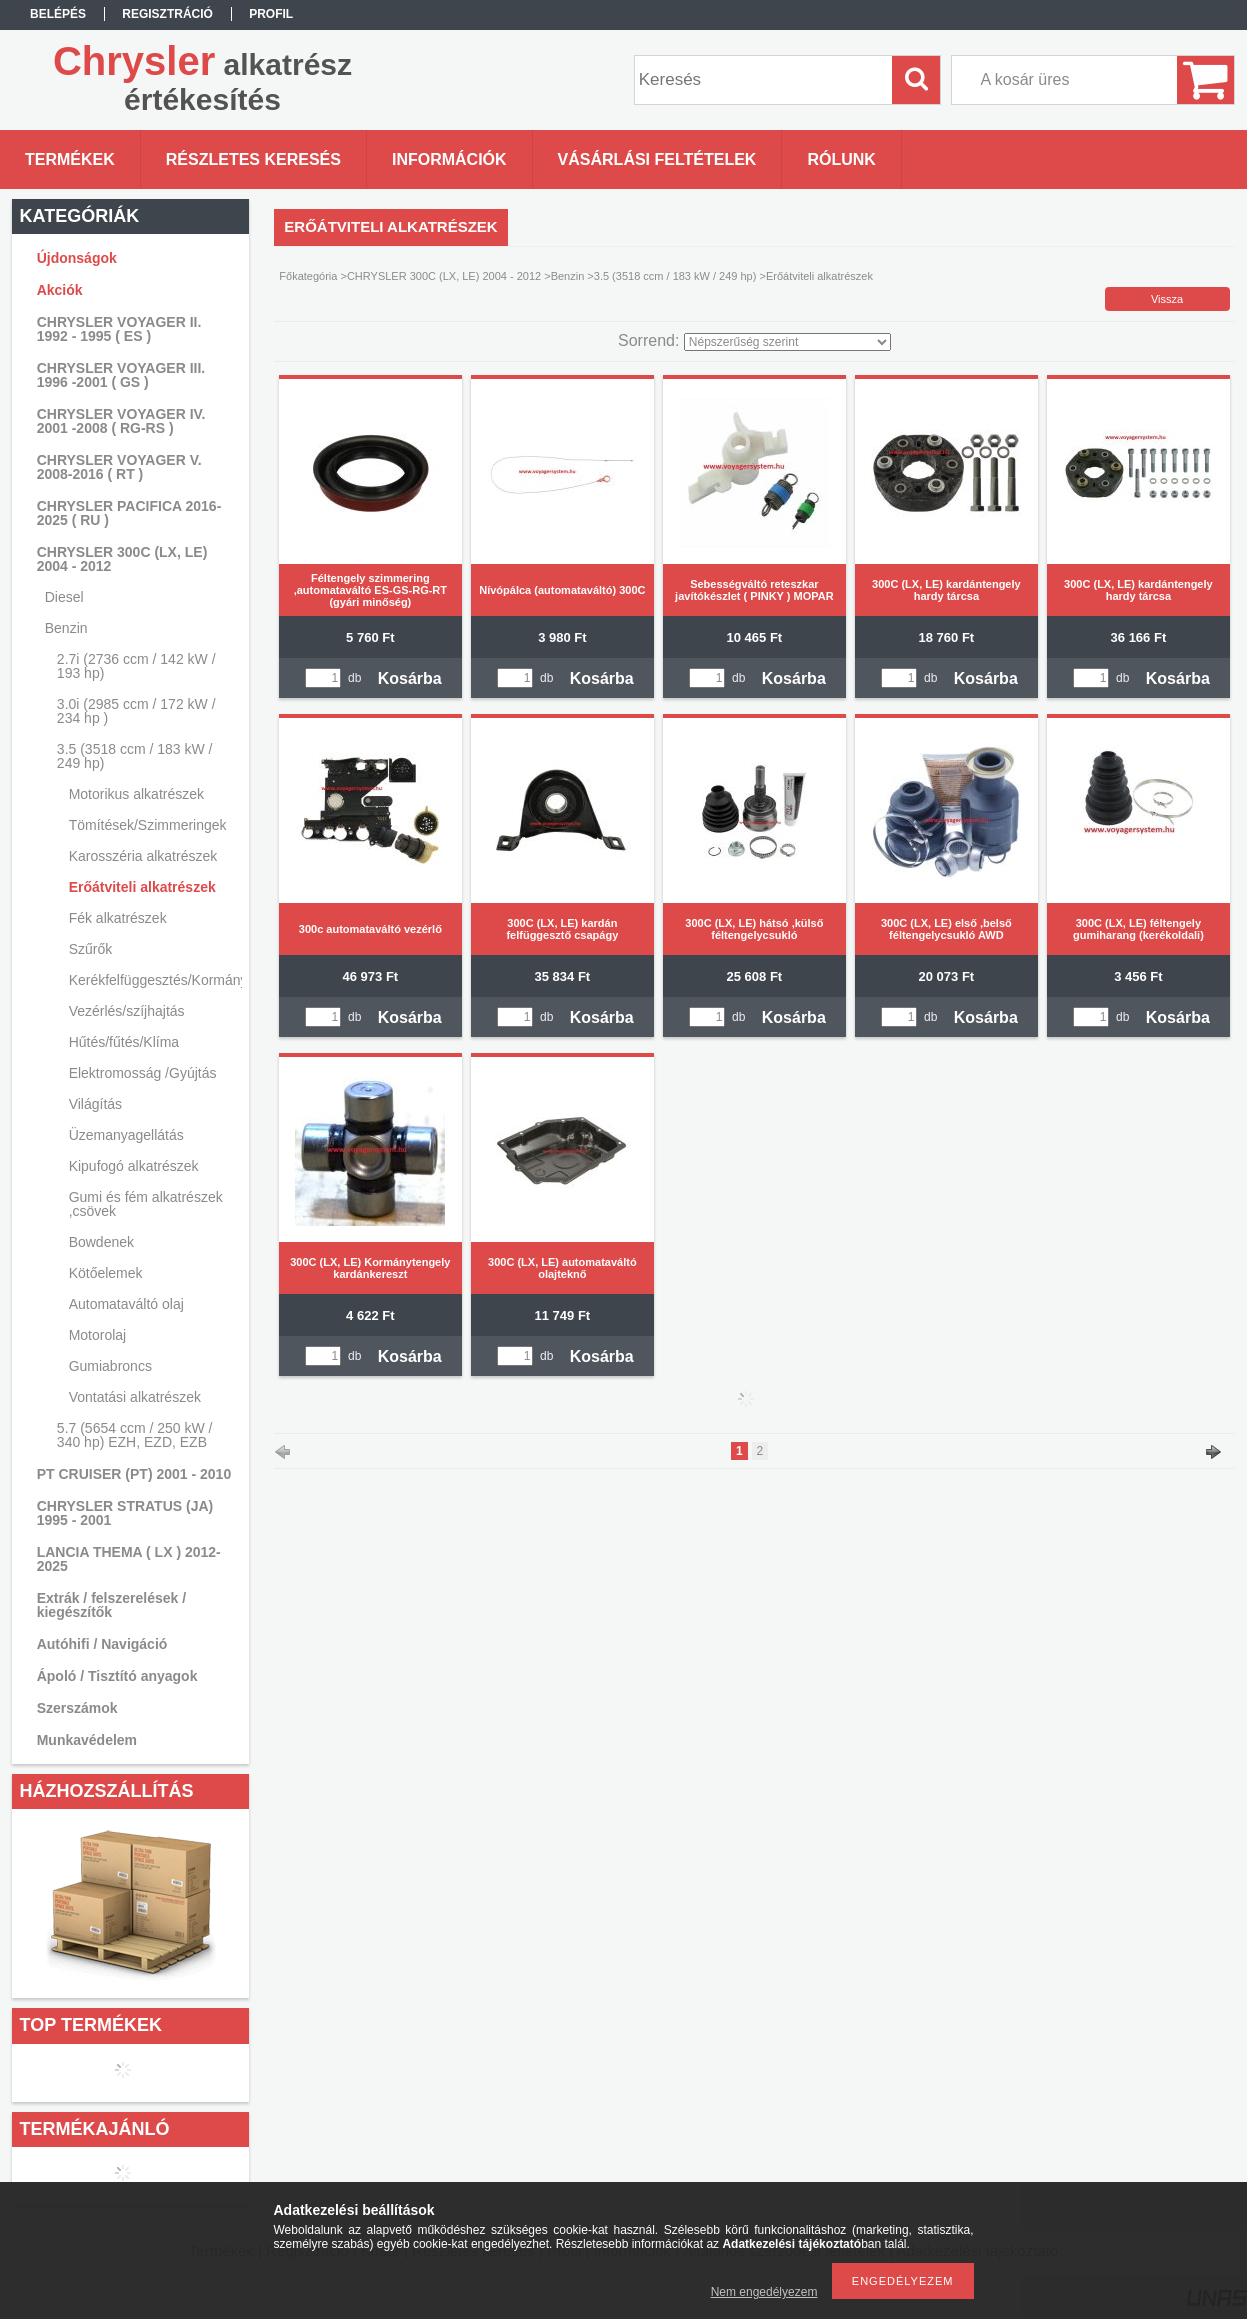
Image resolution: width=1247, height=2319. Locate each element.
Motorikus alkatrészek (136, 794)
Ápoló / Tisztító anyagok (117, 1676)
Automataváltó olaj (126, 1304)
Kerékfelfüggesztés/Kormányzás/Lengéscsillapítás (153, 980)
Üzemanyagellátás (126, 1135)
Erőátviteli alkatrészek (142, 887)
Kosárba (410, 678)
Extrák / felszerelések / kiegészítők (111, 1605)
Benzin (568, 276)
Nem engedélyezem (764, 2292)
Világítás (95, 1104)
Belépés (58, 14)
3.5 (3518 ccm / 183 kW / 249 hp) (675, 276)
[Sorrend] (787, 342)
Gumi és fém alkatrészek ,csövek (146, 1204)
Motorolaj (98, 1335)
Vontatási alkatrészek (135, 1397)
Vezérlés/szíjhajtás (127, 1011)
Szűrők (91, 949)
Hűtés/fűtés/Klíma (124, 1042)
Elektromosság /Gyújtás (143, 1073)
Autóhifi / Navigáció (102, 1644)
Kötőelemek (106, 1273)
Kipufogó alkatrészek (134, 1166)
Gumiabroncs (110, 1366)
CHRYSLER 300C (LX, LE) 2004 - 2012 (444, 276)
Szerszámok (77, 1708)
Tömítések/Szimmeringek (148, 825)
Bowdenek (101, 1242)
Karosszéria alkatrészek (143, 856)
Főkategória (308, 276)
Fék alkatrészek (118, 918)
